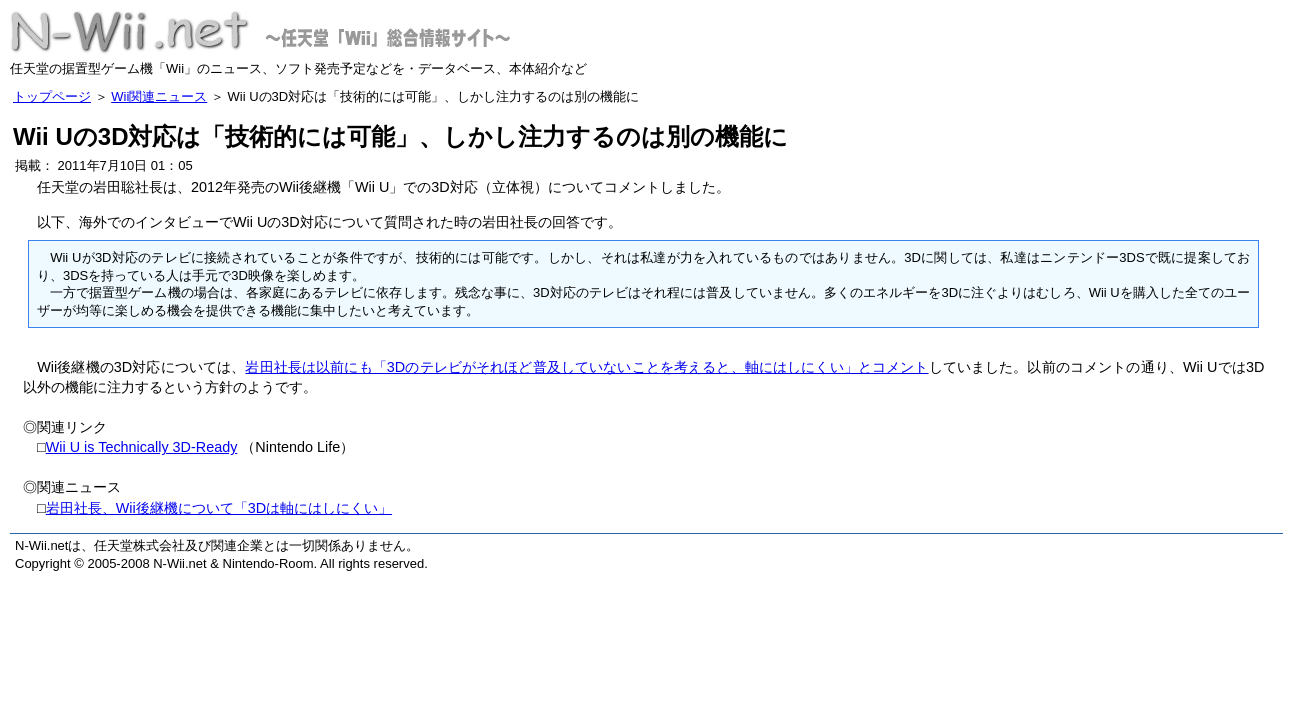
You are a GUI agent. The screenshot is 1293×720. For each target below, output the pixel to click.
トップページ (52, 96)
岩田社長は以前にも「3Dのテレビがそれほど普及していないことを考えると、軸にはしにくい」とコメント (586, 367)
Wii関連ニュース (159, 96)
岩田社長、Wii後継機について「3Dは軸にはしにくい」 (219, 508)
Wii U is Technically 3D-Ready (142, 447)
